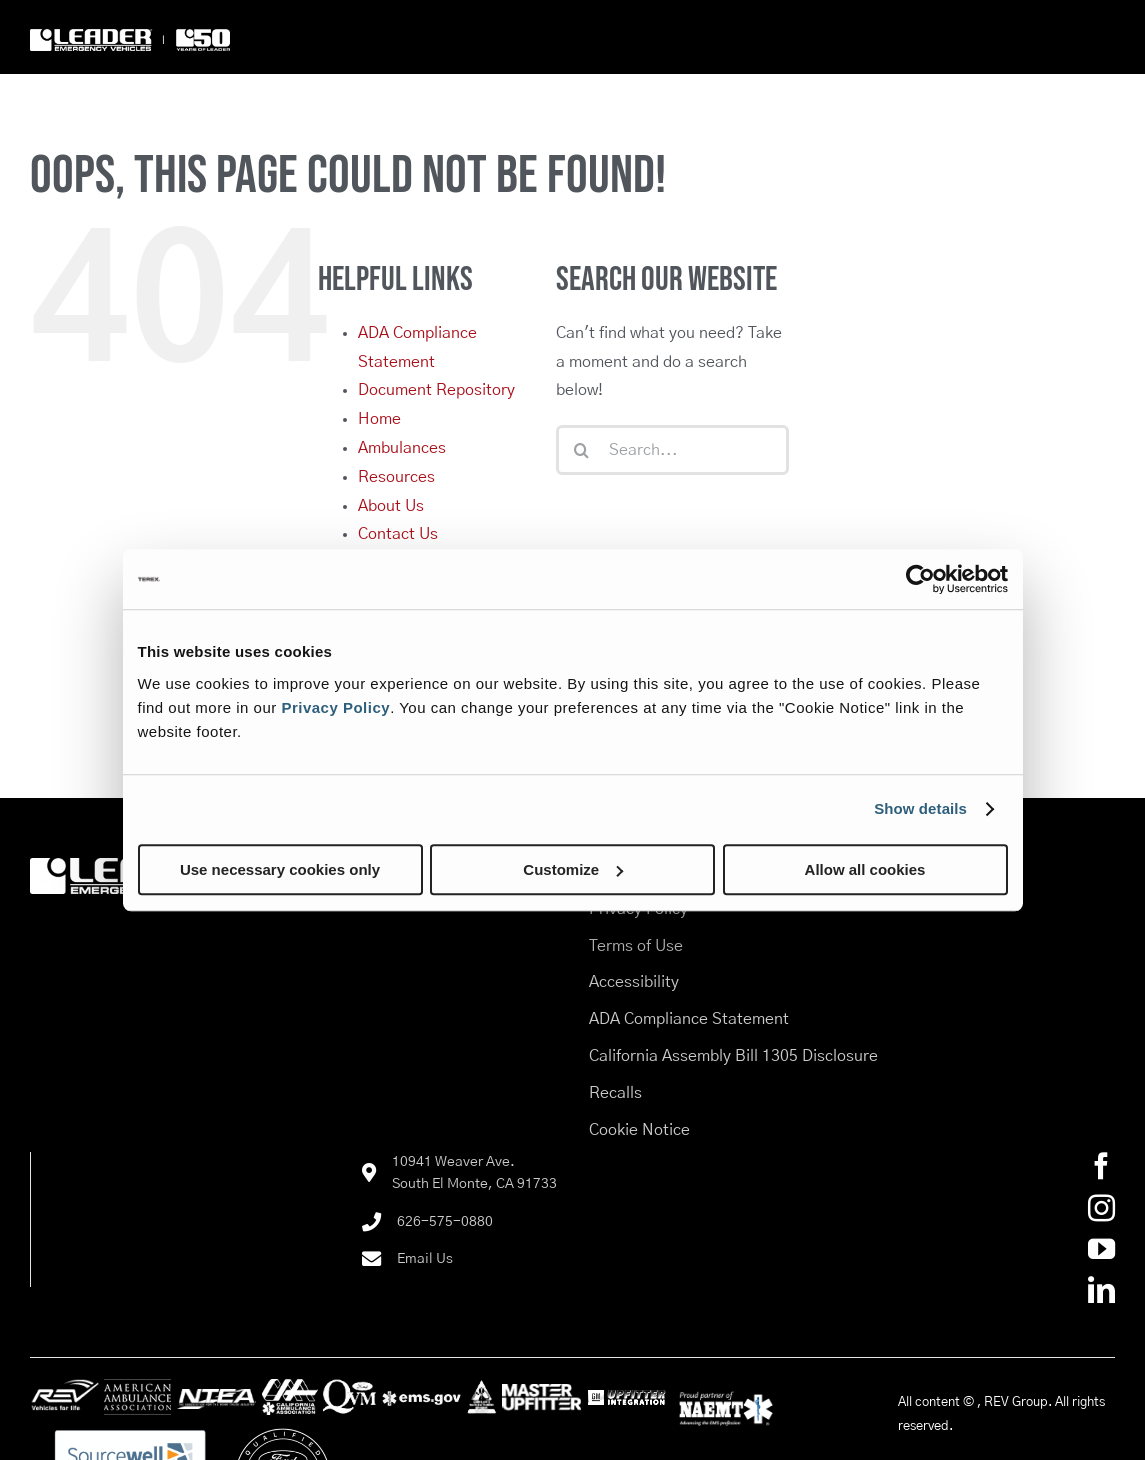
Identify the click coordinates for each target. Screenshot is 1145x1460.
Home (379, 419)
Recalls (615, 1093)
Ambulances (402, 448)
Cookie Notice (639, 1130)
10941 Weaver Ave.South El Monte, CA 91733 (474, 1173)
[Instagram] (1101, 1207)
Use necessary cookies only (280, 869)
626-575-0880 (445, 1222)
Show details (920, 808)
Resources (396, 477)
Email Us (425, 1259)
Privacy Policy (335, 707)
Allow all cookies (865, 869)
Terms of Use (636, 946)
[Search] (581, 450)
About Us (391, 506)
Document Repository (436, 390)
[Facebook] (1101, 1165)
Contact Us (398, 534)
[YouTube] (1101, 1248)
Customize (573, 869)
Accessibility (634, 982)
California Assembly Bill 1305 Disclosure (733, 1056)
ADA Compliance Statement (689, 1019)
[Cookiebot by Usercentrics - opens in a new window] (920, 579)
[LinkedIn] (1101, 1289)
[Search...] (672, 450)
